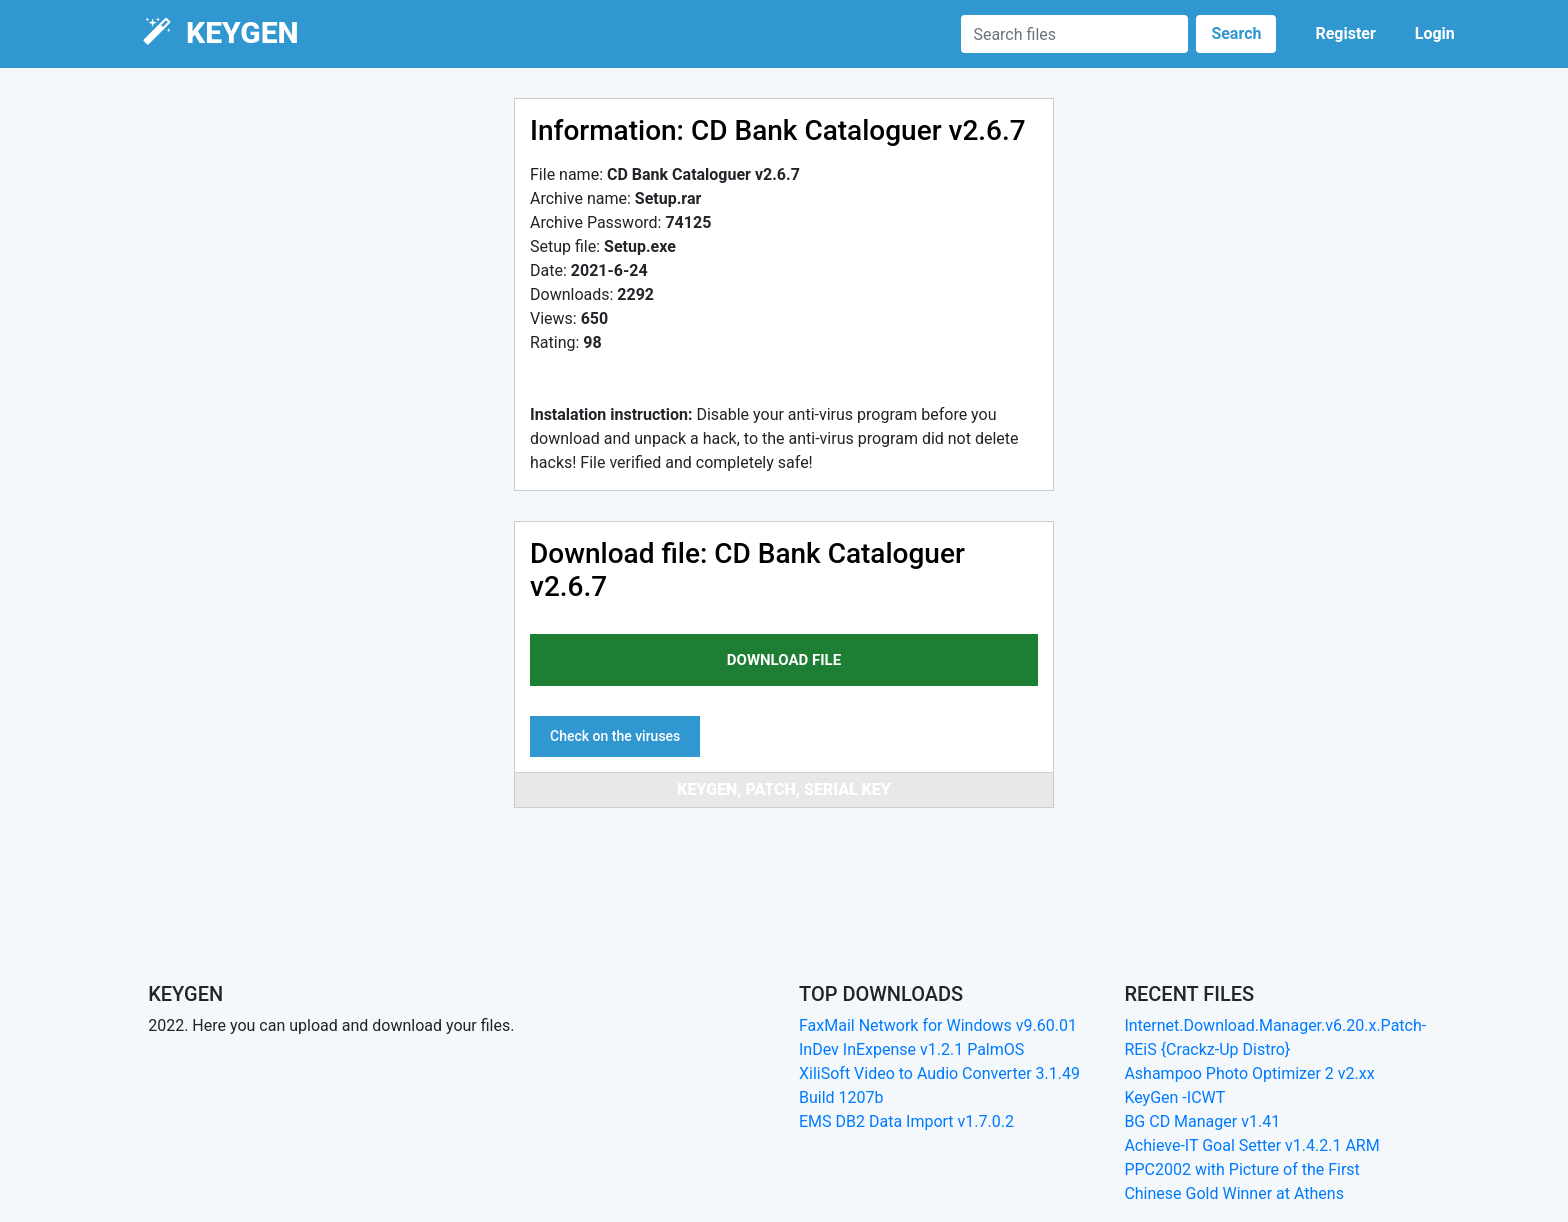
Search (1236, 33)
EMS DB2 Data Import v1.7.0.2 (906, 1121)
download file (784, 660)
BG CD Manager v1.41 (1202, 1121)
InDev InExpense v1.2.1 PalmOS (911, 1049)
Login (1435, 33)
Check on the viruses (615, 736)
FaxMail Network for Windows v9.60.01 (938, 1025)
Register (1345, 33)
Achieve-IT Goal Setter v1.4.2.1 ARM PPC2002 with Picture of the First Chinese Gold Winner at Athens (1251, 1169)
